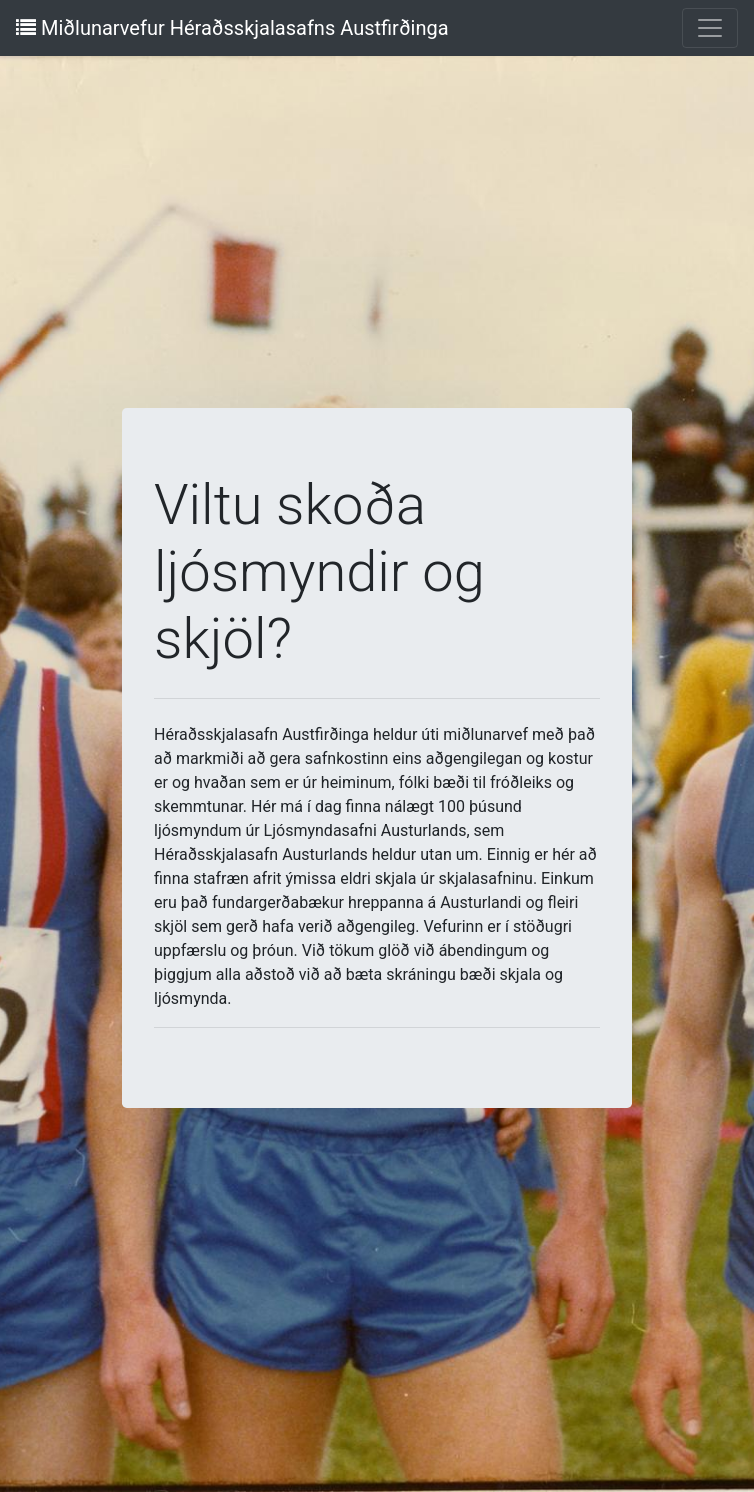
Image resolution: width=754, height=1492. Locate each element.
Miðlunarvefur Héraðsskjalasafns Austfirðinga (232, 28)
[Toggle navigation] (710, 28)
